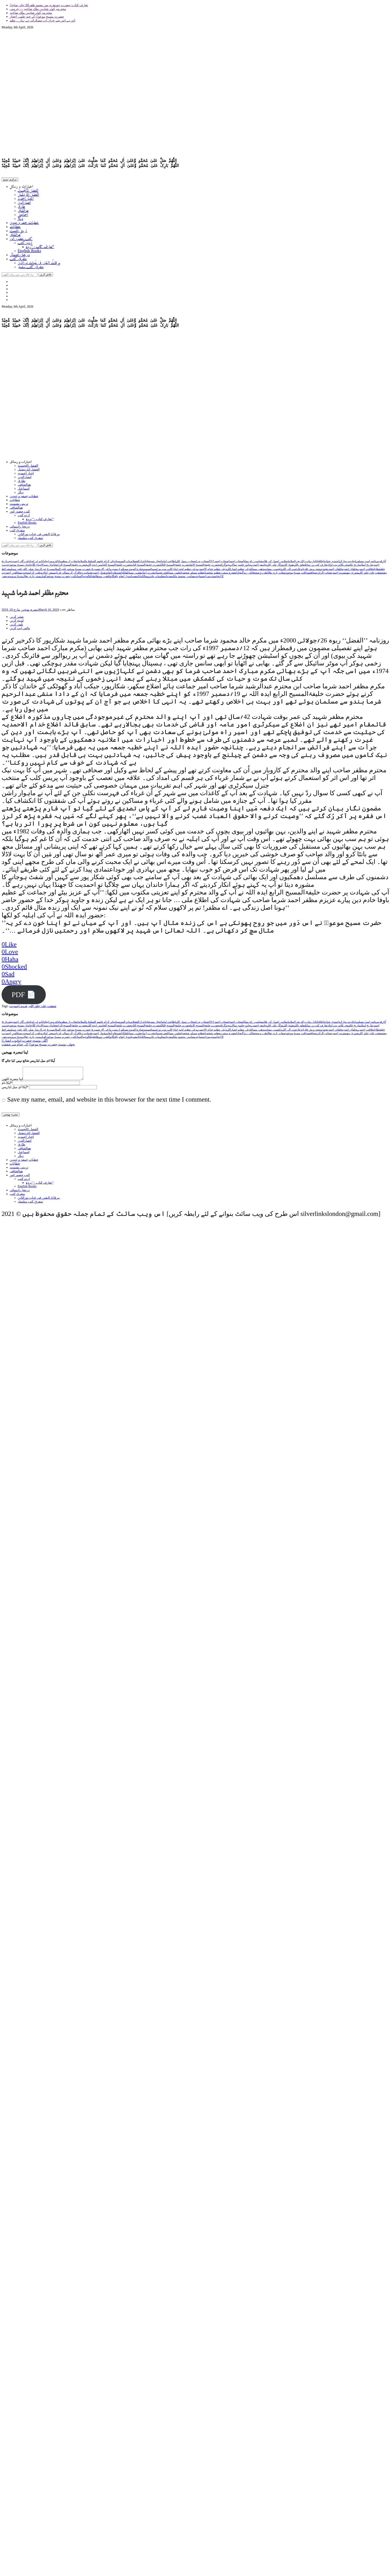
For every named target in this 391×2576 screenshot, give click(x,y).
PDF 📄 (24, 996)
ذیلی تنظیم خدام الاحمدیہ (212, 570)
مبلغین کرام (36, 574)
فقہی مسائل (134, 574)
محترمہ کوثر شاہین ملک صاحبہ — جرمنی (38, 9)
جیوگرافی (225, 566)
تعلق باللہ (299, 566)
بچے (9, 562)
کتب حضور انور (21, 239)
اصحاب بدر (203, 562)
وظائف (97, 577)
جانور (247, 566)
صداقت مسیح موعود (298, 574)
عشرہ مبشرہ (228, 574)
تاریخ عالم (353, 566)
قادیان (113, 574)
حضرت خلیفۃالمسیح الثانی (146, 566)
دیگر (20, 219)
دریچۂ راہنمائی (20, 255)
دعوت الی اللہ (290, 570)
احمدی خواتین (331, 562)
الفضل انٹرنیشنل (28, 195)
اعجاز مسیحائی (154, 562)
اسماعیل (23, 215)
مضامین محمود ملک (184, 577)
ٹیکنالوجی (89, 577)
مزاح (207, 577)
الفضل (135, 562)
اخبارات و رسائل (21, 187)
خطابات (15, 227)
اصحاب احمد (236, 562)
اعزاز (142, 562)
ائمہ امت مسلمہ (365, 562)
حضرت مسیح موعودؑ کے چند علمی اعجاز (37, 16)
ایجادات (45, 562)
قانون (107, 574)
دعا (300, 570)
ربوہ (165, 570)
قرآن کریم (73, 574)
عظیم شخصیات (212, 574)
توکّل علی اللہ (275, 566)
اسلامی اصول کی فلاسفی (274, 562)
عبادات (238, 574)
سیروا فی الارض (107, 570)
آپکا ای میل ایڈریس (15, 1091)
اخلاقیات (320, 562)
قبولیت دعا (85, 574)
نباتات (139, 577)
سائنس (150, 570)
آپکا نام (7, 1087)
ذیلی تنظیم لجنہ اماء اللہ (182, 570)
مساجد (200, 577)
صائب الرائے (324, 574)
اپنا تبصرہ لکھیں (12, 1083)
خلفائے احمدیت (334, 570)
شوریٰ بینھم (352, 574)
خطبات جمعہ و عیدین (24, 223)
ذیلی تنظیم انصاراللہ (238, 570)
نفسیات (133, 577)
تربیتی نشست (18, 231)
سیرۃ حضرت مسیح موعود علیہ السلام (75, 570)
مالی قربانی (61, 574)
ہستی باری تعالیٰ (32, 577)
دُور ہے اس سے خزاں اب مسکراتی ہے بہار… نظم (42, 20)
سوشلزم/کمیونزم (137, 570)
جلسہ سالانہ (237, 566)
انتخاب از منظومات (68, 562)
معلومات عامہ (157, 577)
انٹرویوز (53, 562)
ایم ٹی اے (37, 562)
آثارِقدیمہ (380, 562)
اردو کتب (25, 243)
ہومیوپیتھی (8, 577)
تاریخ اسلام (365, 566)
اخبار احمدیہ (26, 199)
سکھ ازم (121, 570)
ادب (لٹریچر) (302, 562)
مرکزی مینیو (10, 180)
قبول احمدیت (98, 574)
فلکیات (124, 574)
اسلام (292, 562)
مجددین (25, 574)
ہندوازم (18, 577)
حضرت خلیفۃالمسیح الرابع (71, 566)
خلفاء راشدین (349, 570)
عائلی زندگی (248, 574)
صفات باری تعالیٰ (276, 574)
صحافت (313, 574)
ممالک (145, 577)
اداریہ (313, 562)
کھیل (44, 577)
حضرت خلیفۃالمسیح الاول (205, 566)
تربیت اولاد (334, 566)
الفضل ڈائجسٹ (28, 191)
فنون (118, 574)
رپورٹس (158, 570)
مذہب (212, 577)
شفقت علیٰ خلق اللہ (370, 574)
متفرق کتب (18, 259)
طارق (21, 207)
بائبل (29, 562)
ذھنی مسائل (257, 570)
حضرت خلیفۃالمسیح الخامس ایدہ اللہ (109, 566)
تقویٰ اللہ (288, 566)
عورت (164, 574)
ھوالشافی (23, 211)
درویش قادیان (309, 570)
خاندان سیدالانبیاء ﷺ (44, 566)
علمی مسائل (174, 574)
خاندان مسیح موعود (20, 566)
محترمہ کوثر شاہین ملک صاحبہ (31, 12)
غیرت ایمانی (147, 574)
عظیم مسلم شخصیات (192, 574)
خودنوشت (322, 570)
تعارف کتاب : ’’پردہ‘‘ (40, 247)
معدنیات (169, 577)
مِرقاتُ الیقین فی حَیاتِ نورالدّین (39, 263)
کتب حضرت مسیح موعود (61, 577)
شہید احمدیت (338, 574)
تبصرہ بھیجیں (30, 611)
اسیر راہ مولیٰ (252, 562)
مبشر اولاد (49, 574)
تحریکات (344, 566)
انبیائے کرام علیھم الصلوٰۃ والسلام (98, 562)
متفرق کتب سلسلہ (31, 267)
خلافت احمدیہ (365, 570)
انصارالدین (24, 203)
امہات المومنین (125, 562)
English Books (29, 251)
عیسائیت (158, 574)
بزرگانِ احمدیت (19, 562)
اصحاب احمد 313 (219, 562)
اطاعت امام (169, 562)
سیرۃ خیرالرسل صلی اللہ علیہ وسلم (31, 570)
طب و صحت (261, 574)
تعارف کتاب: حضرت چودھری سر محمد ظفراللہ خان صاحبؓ (49, 5)
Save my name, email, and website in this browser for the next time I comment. (109, 1103)
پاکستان (80, 577)
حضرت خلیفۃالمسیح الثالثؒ (175, 566)
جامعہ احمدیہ (259, 566)
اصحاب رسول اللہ (186, 562)
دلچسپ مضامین (273, 570)
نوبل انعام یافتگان (120, 577)
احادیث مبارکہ (347, 562)
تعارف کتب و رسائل (316, 566)
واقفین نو (105, 577)
